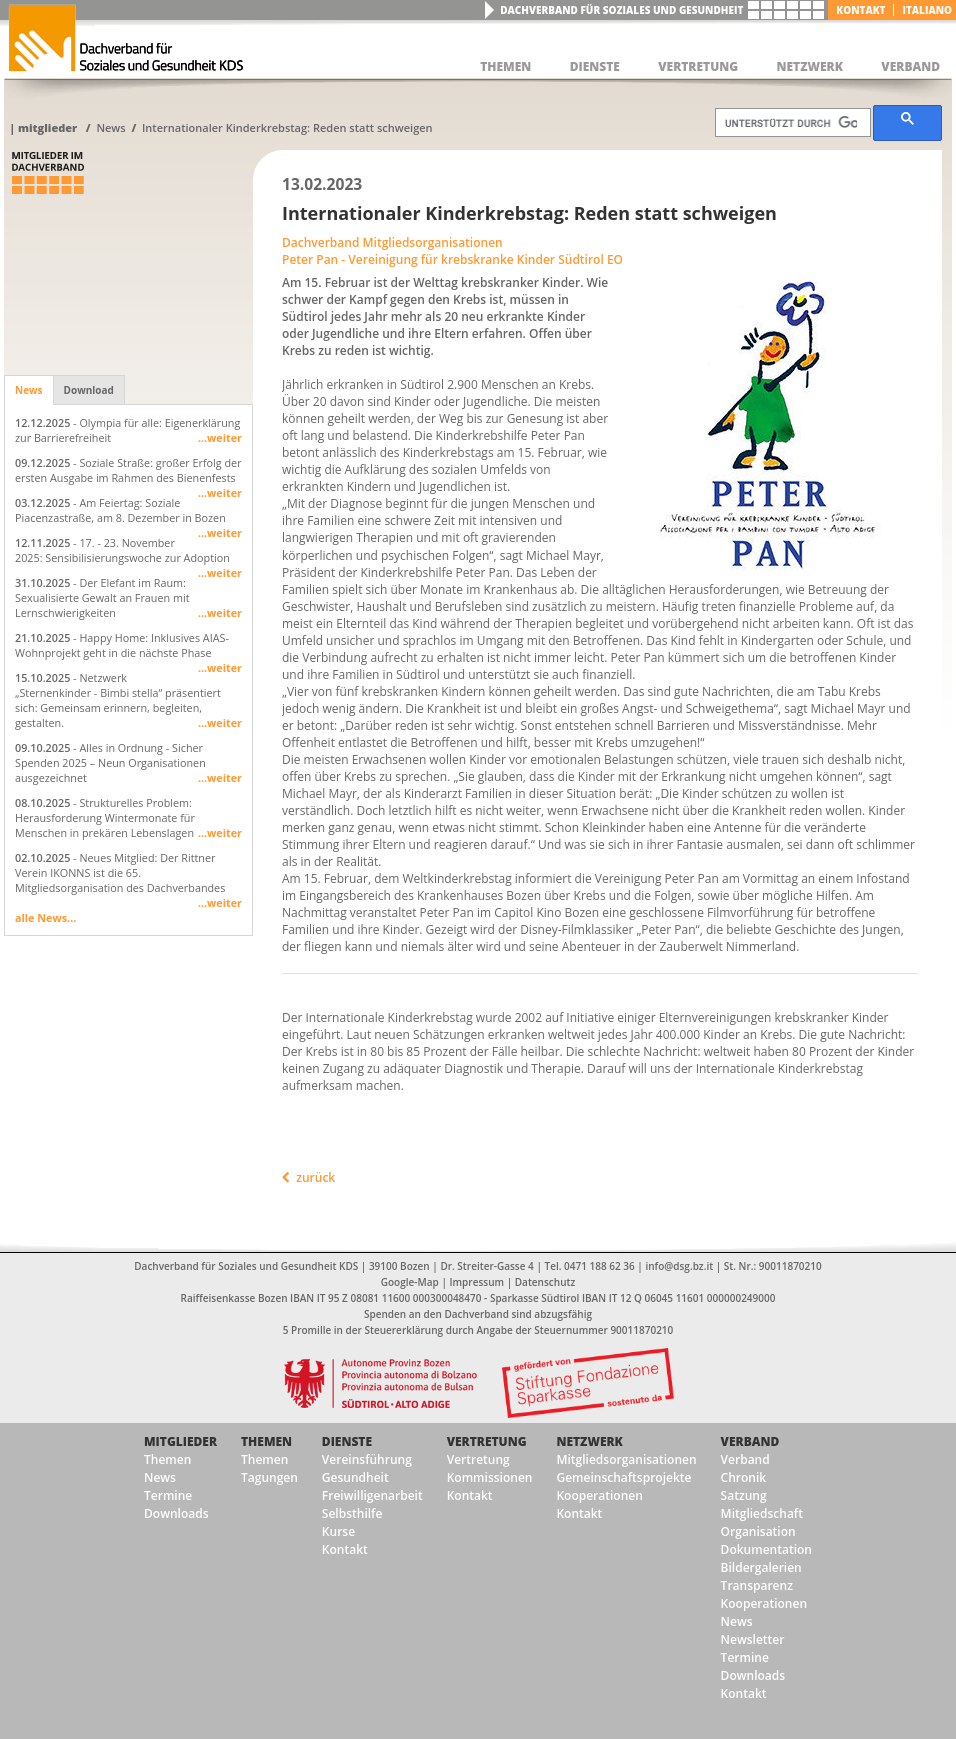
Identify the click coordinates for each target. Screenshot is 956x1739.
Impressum (477, 1282)
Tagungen (269, 1477)
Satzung (744, 1495)
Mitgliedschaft (762, 1513)
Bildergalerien (761, 1567)
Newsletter (753, 1639)
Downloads (176, 1513)
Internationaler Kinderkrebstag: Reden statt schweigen (287, 127)
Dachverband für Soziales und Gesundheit (621, 10)
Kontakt (860, 10)
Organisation (758, 1531)
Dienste (347, 1441)
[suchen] (791, 123)
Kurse (338, 1531)
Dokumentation (766, 1549)
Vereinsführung (367, 1459)
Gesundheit (355, 1477)
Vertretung (487, 1441)
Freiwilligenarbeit (372, 1495)
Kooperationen (599, 1495)
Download (89, 390)
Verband (750, 1441)
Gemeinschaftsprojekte (623, 1477)
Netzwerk (589, 1441)
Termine (168, 1495)
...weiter (220, 437)
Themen (167, 1459)
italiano (927, 10)
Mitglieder (47, 127)
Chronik (744, 1477)
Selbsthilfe (352, 1513)
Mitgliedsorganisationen (626, 1459)
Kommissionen (490, 1477)
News (110, 127)
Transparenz (757, 1585)
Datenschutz (545, 1282)
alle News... (45, 917)
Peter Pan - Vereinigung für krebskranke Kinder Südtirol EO (452, 259)
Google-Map (410, 1282)
